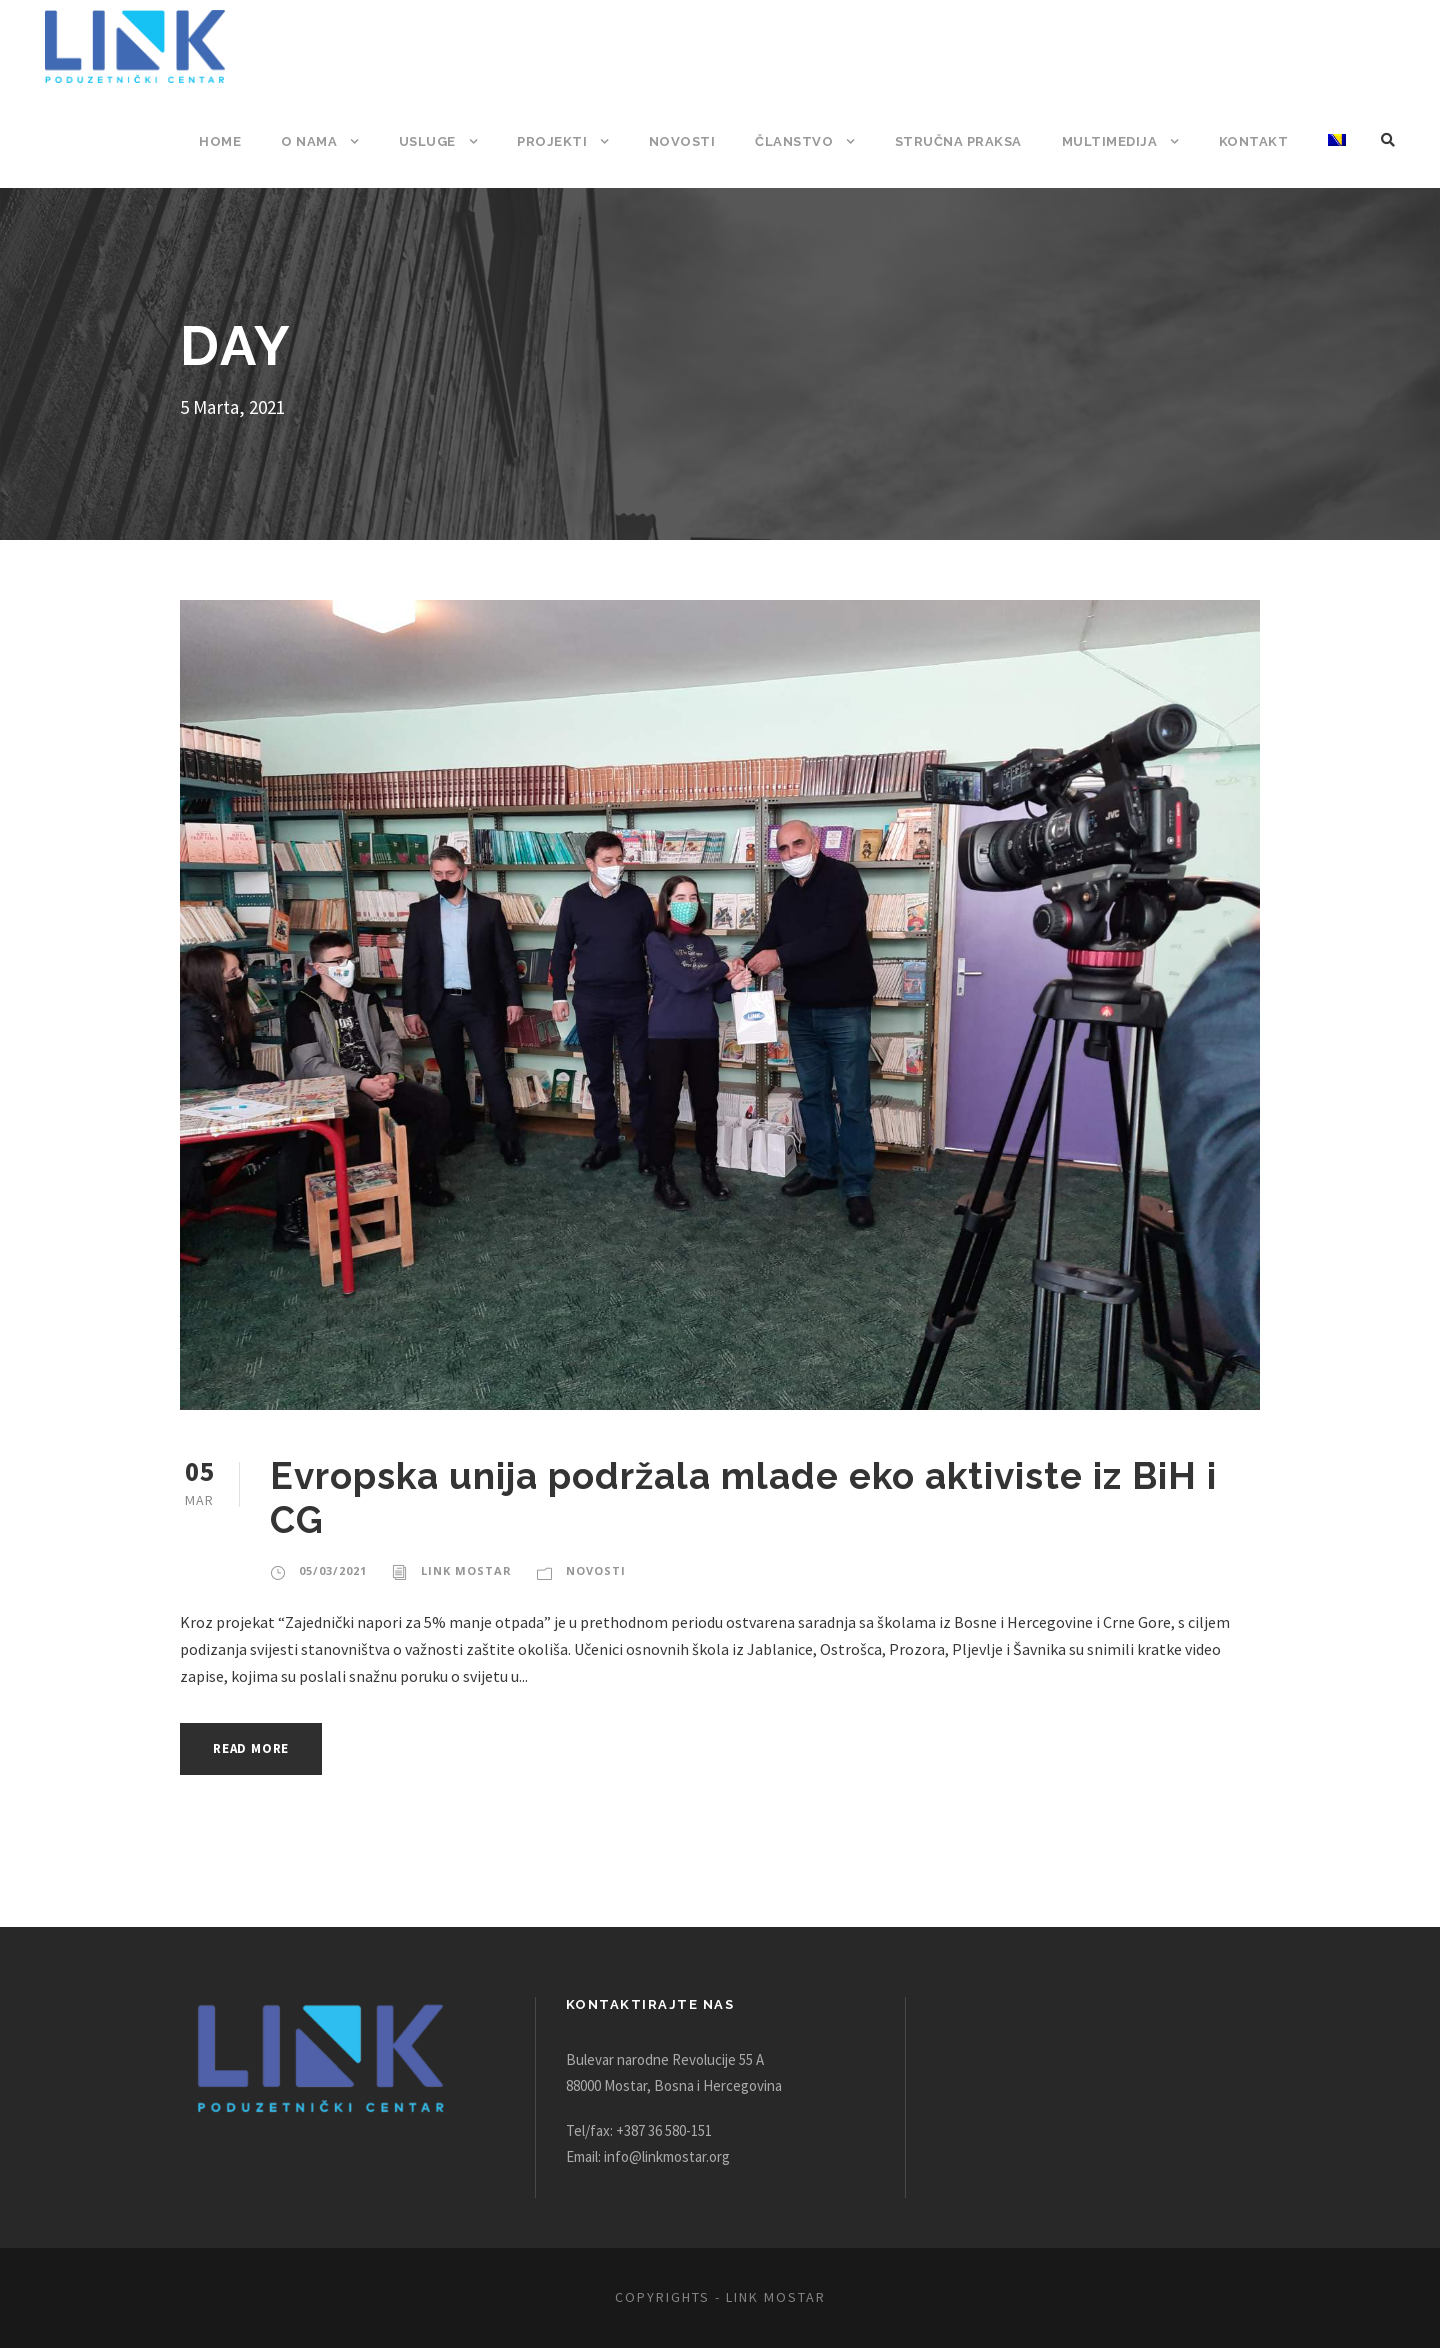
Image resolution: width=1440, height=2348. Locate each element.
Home (232, 141)
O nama (321, 141)
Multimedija (1113, 141)
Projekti (563, 141)
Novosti (690, 141)
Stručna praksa (962, 141)
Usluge (438, 141)
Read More (256, 1748)
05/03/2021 (331, 1571)
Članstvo (799, 141)
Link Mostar (461, 1571)
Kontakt (1255, 141)
